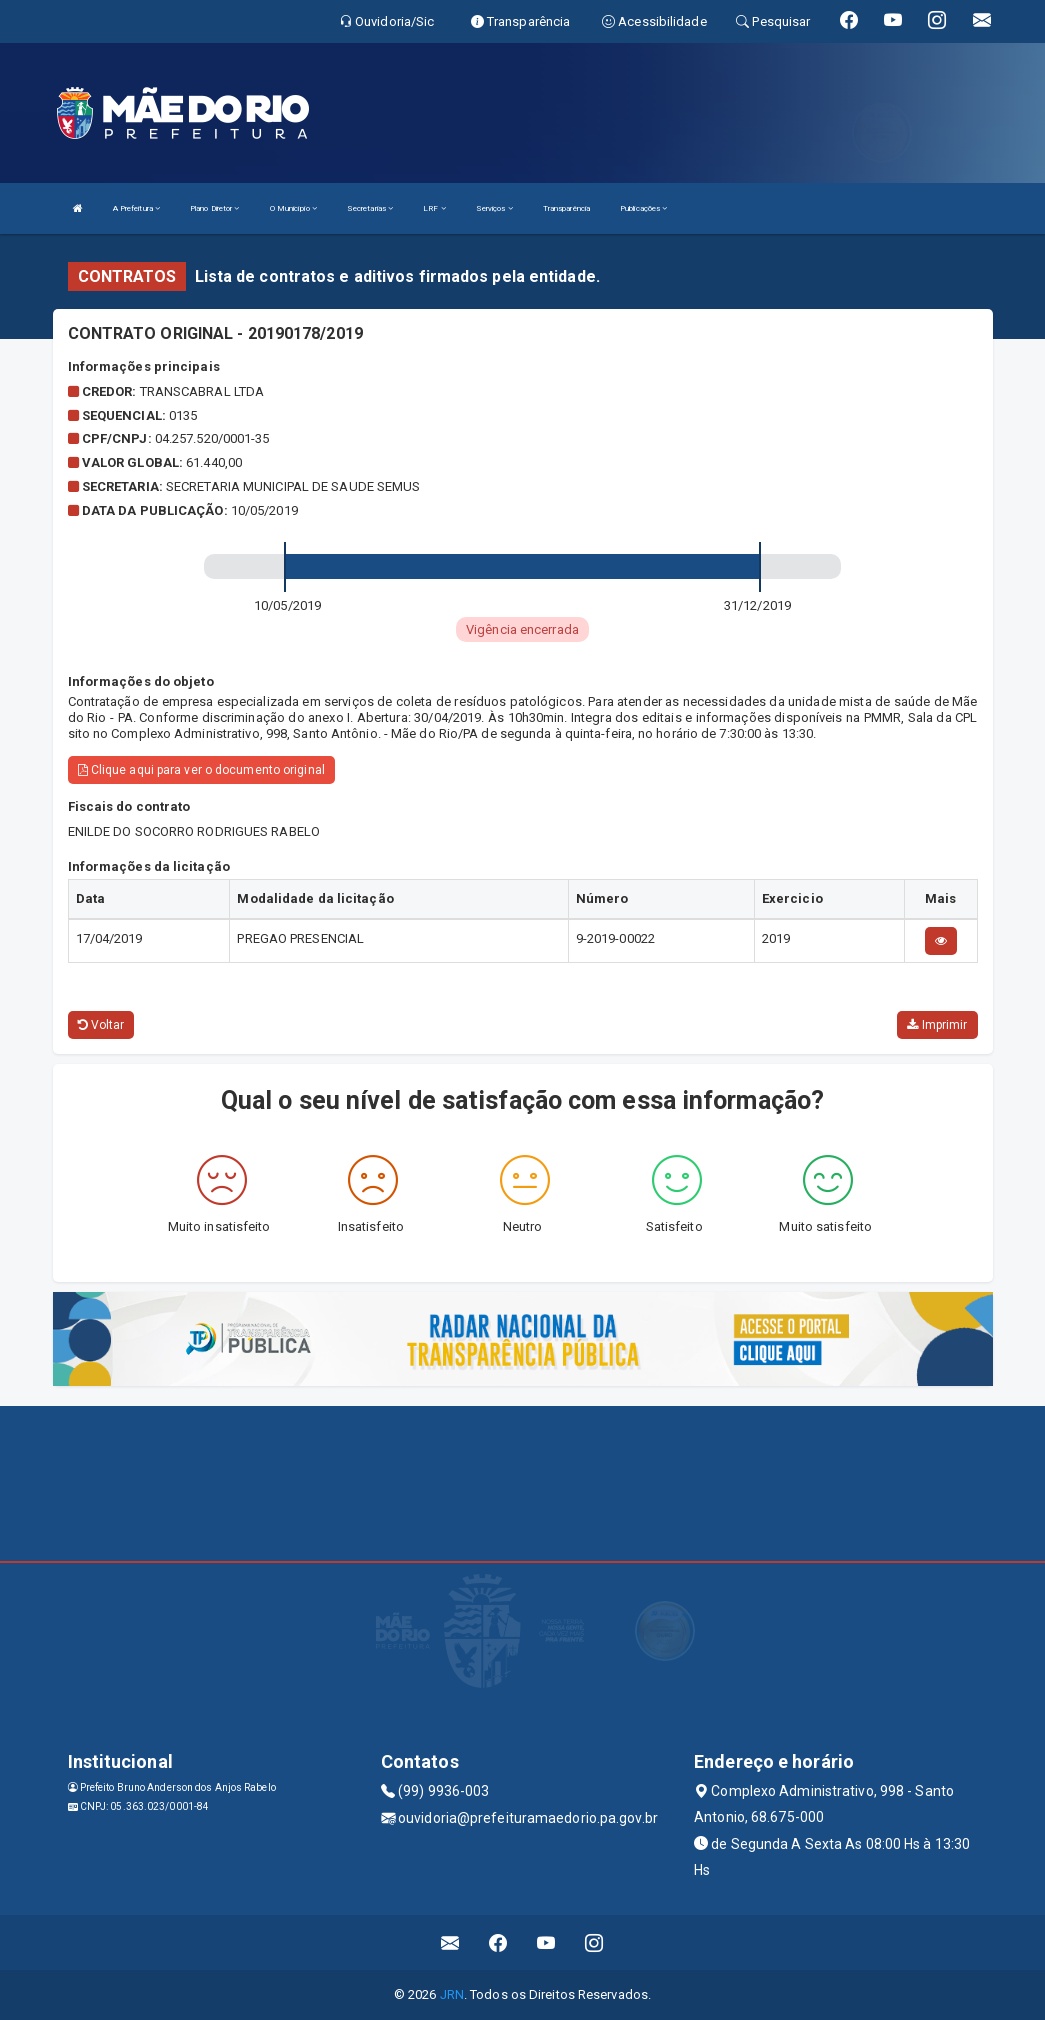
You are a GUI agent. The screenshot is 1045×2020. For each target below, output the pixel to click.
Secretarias (370, 208)
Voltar (101, 1025)
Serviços (494, 208)
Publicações (643, 208)
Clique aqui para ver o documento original (201, 770)
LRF (434, 208)
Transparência (566, 208)
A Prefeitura (136, 208)
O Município (293, 208)
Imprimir (937, 1025)
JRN (452, 1994)
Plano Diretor (215, 208)
